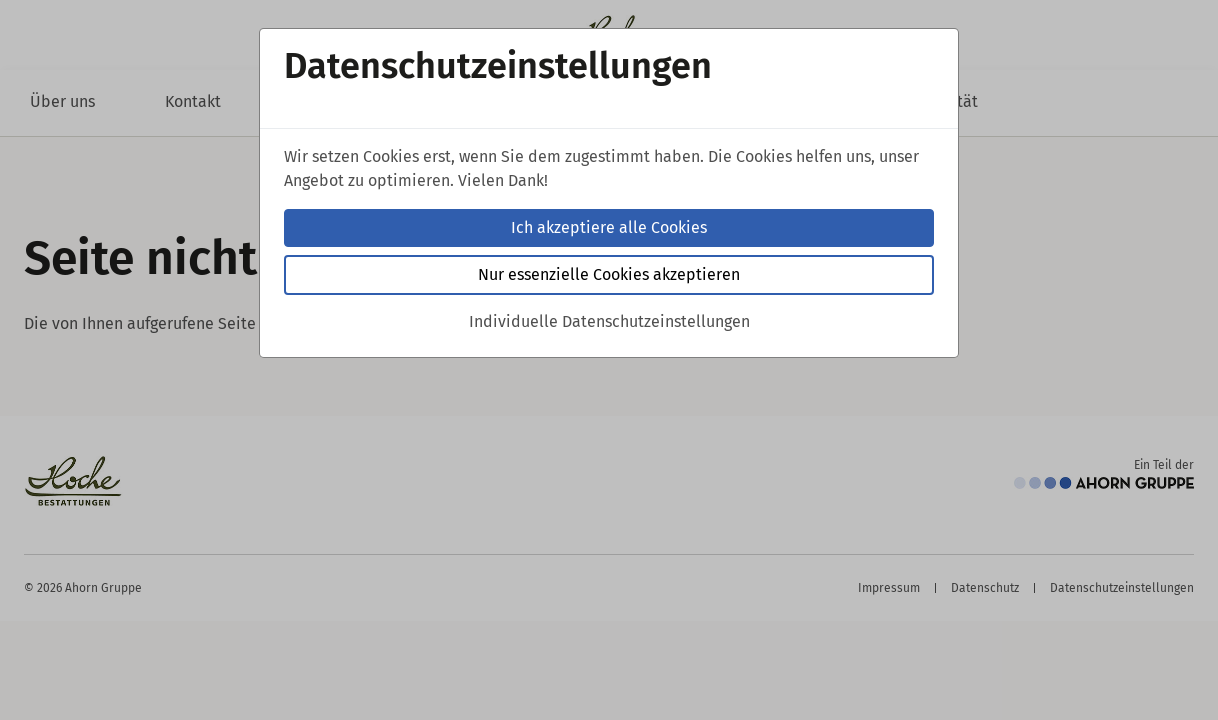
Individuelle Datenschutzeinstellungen (609, 321)
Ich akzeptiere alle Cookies (609, 227)
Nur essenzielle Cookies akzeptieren (609, 274)
